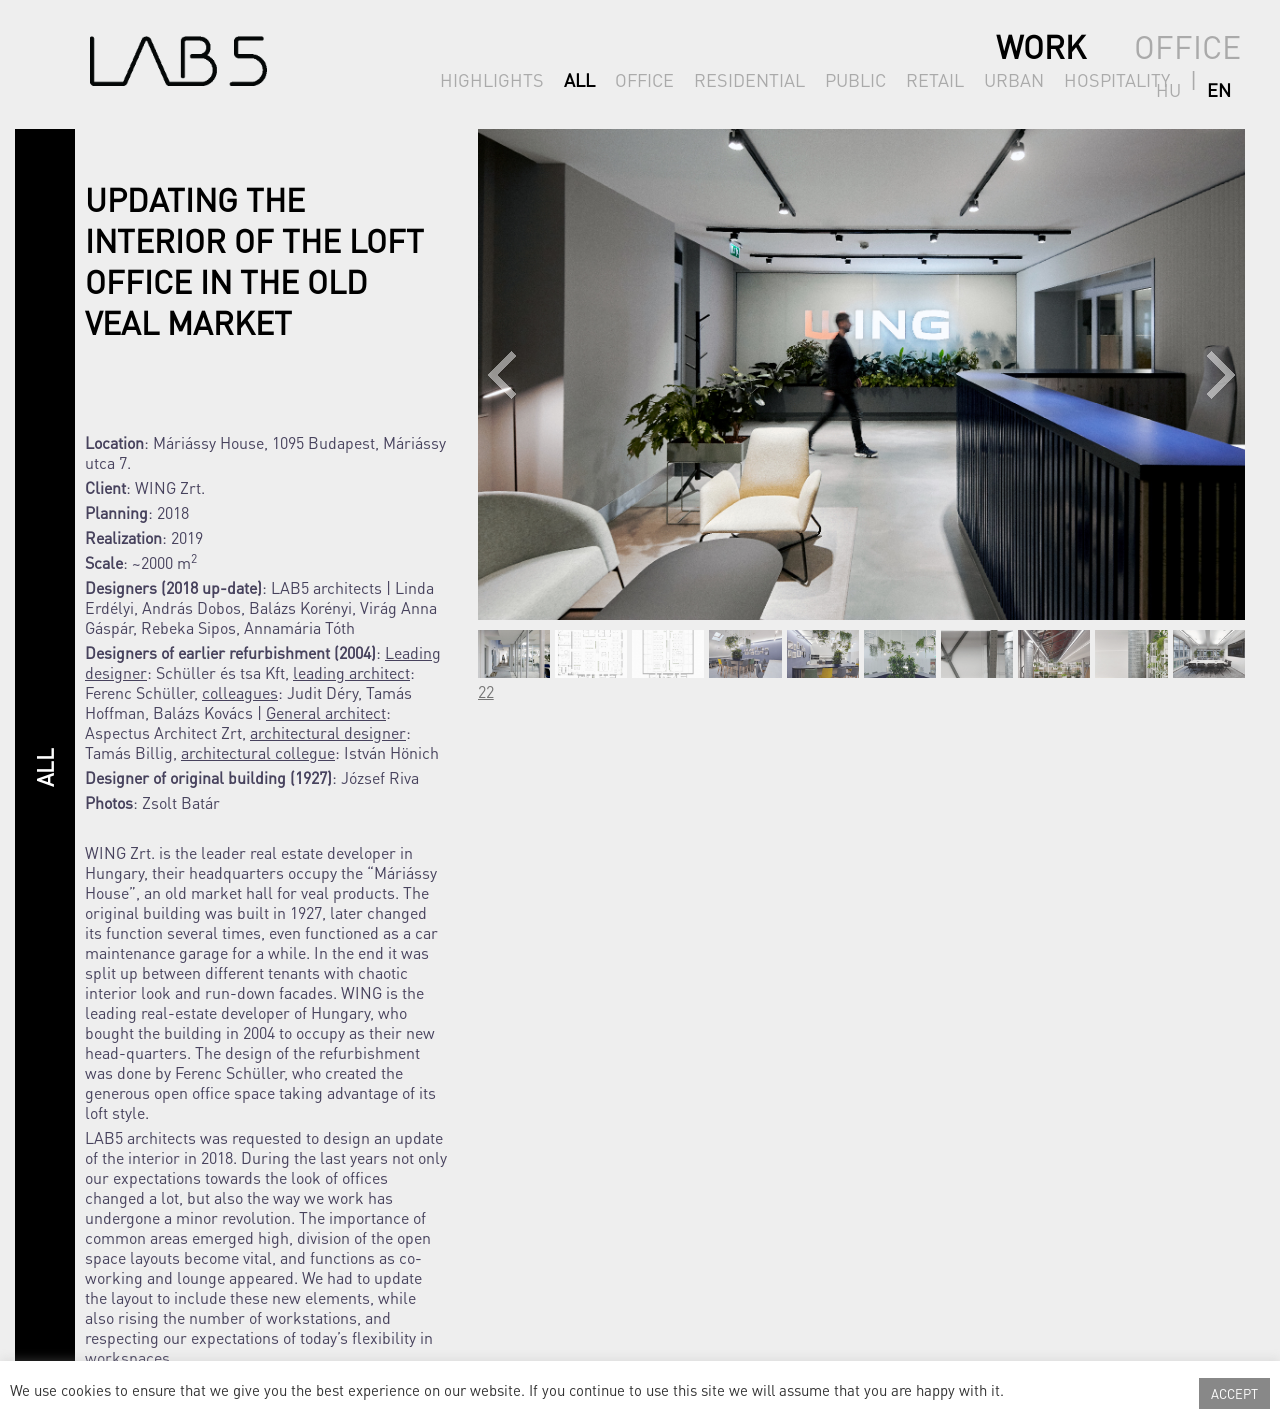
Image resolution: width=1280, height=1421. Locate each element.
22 (486, 691)
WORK (1041, 46)
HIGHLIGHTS (492, 79)
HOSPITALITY (1117, 79)
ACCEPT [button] (1234, 1393)
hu (1197, 79)
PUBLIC (855, 79)
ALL (579, 79)
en (1229, 79)
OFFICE (644, 79)
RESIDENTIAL (749, 79)
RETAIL (935, 79)
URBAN (1014, 79)
